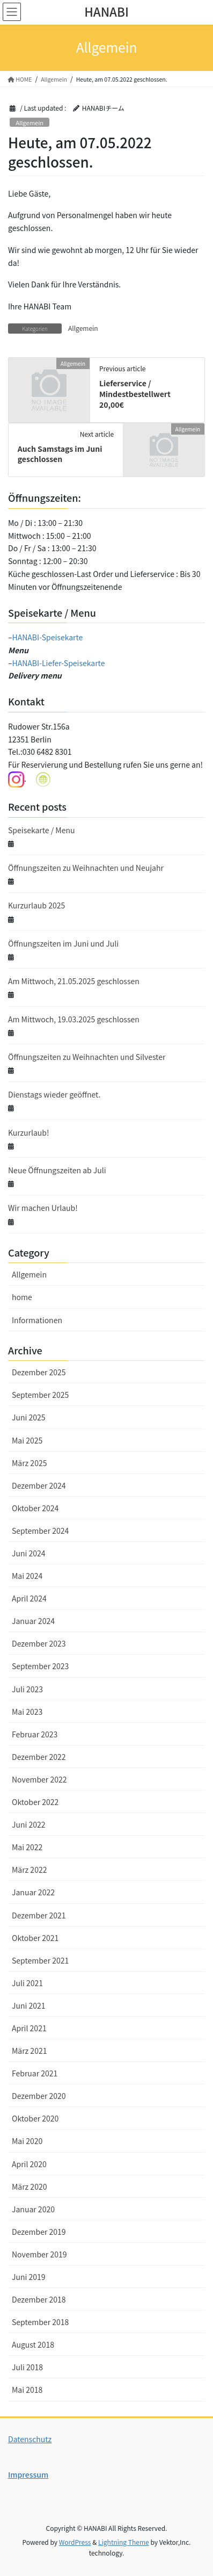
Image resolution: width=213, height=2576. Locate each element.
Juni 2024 (29, 1553)
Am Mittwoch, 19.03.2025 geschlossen (73, 1019)
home (22, 1296)
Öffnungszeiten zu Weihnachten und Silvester (86, 1056)
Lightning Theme (123, 2541)
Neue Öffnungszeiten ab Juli (57, 1170)
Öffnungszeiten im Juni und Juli (63, 943)
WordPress (75, 2541)
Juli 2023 (27, 1689)
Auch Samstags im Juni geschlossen (60, 454)
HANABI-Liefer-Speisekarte (58, 663)
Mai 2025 (27, 1440)
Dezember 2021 (39, 1915)
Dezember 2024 (39, 1485)
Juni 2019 (29, 2276)
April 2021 (29, 2028)
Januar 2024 (33, 1620)
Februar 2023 (34, 1734)
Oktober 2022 (35, 1801)
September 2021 (40, 1960)
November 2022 (39, 1779)
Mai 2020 (27, 2140)
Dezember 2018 (39, 2299)
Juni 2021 (29, 2005)
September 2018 (40, 2322)
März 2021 (29, 2050)
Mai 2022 (27, 1847)
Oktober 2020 (35, 2118)
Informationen (37, 1320)
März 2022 (29, 1869)
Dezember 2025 (39, 1372)
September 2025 (40, 1394)
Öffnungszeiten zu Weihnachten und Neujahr (86, 867)
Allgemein (29, 122)
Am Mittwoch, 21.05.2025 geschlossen (73, 981)
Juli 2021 (27, 1983)
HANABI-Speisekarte (47, 637)
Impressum (28, 2474)
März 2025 (29, 1462)
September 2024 (40, 1530)
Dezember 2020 (39, 2095)
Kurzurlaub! (28, 1132)
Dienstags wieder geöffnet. (54, 1094)
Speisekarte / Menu (41, 830)
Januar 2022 (33, 1892)
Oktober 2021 (35, 1937)
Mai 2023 (27, 1711)
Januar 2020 (33, 2209)
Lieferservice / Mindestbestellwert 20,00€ (135, 393)
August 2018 (33, 2344)
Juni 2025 (29, 1417)
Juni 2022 (29, 1824)
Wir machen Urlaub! (43, 1207)
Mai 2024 (27, 1575)
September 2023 (40, 1666)
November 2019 (39, 2254)
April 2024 (29, 1598)
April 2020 (29, 2164)
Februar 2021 (34, 2073)
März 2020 (29, 2186)
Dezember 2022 (39, 1756)
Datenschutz (30, 2439)
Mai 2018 (27, 2389)
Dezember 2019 (39, 2231)
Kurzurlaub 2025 (36, 905)
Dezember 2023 (39, 1643)
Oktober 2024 (35, 1508)
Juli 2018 (27, 2367)
